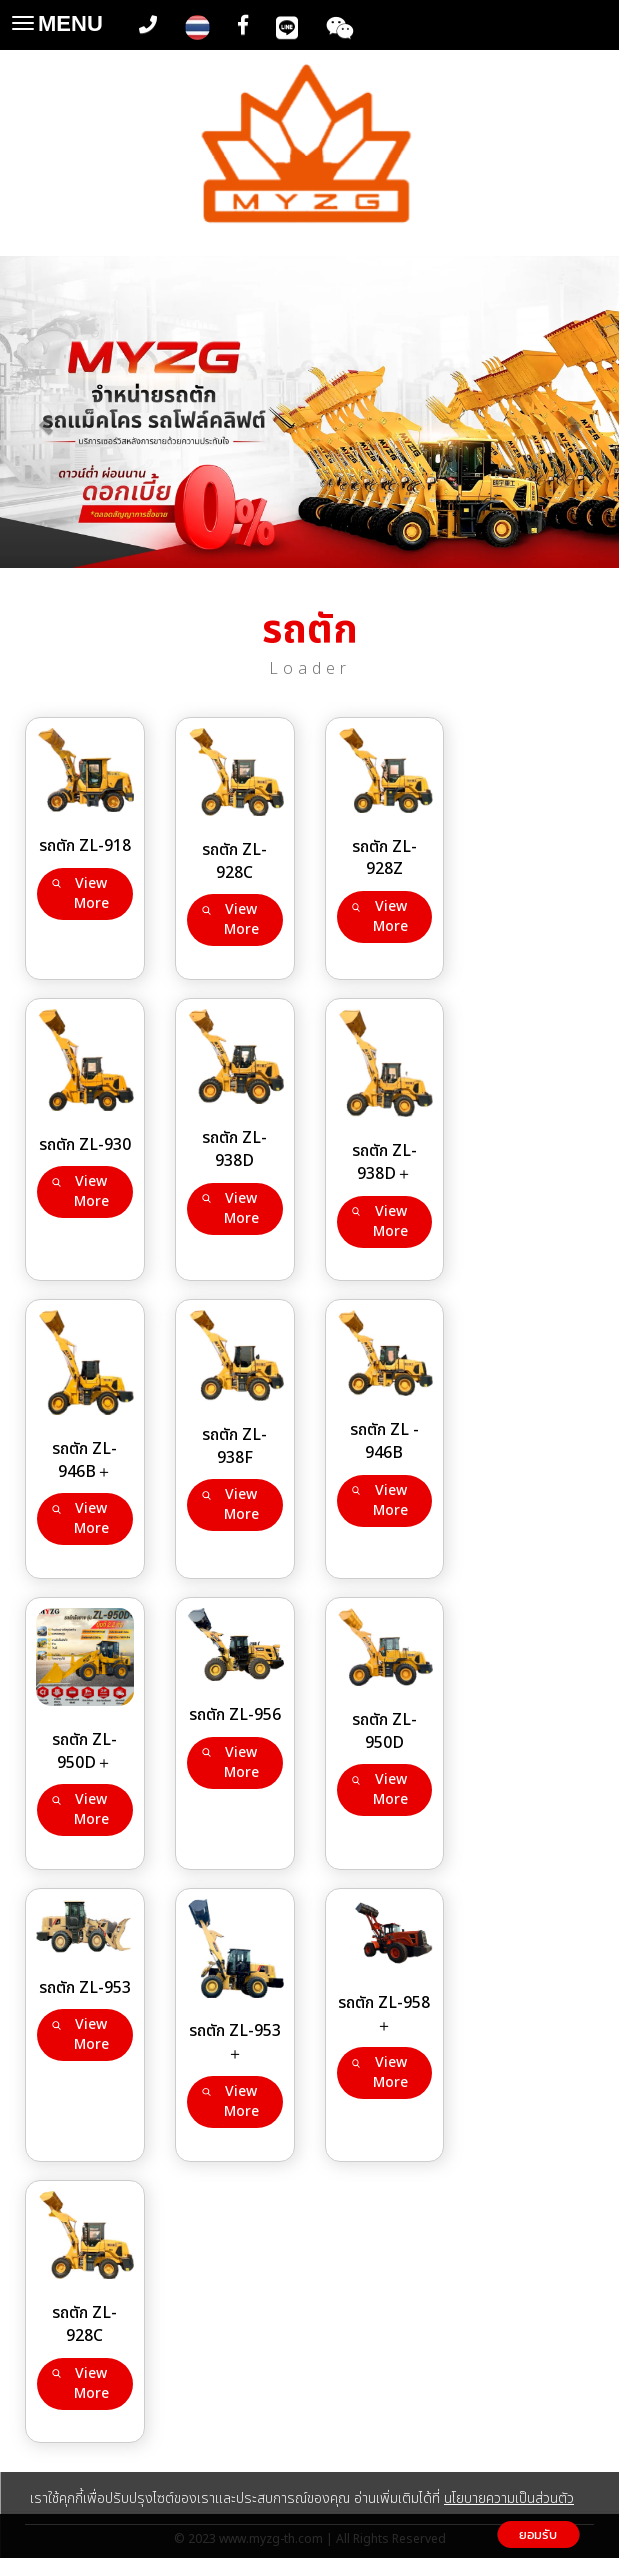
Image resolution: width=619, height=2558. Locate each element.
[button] (46, 415)
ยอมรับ (538, 2534)
